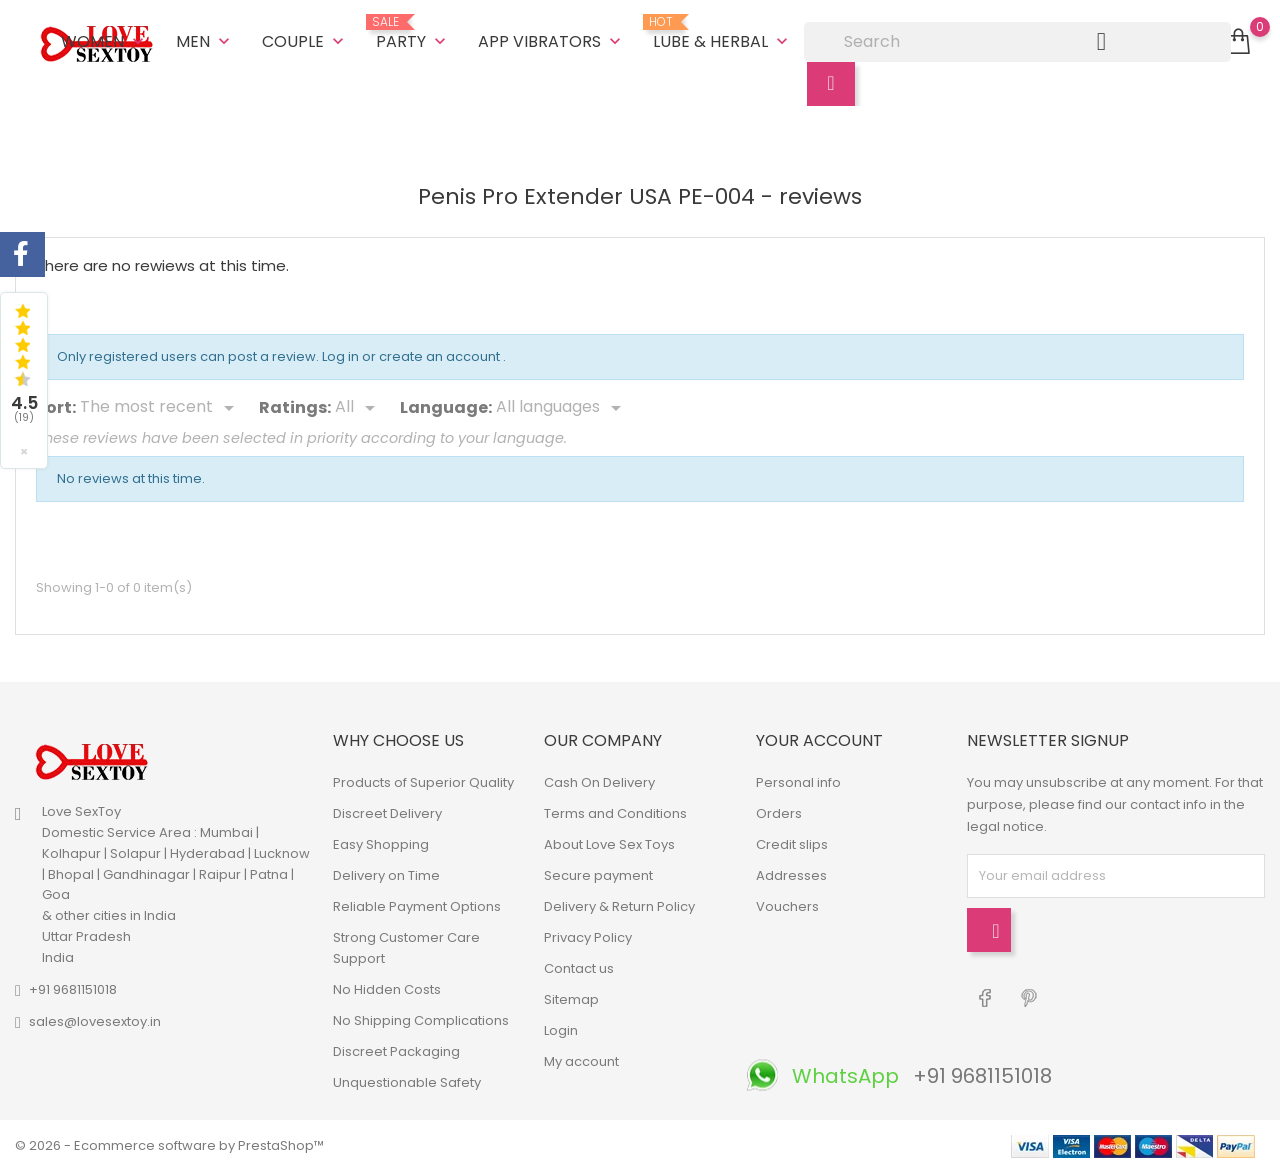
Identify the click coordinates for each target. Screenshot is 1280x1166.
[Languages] (562, 405)
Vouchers (787, 902)
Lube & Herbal (722, 32)
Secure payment (598, 871)
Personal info (798, 778)
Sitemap (571, 995)
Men (205, 39)
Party (413, 32)
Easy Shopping (381, 840)
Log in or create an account (412, 353)
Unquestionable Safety (407, 1078)
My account (581, 1057)
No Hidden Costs (387, 985)
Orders (779, 809)
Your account (819, 737)
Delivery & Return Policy (619, 902)
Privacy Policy (588, 933)
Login (561, 1026)
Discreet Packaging (396, 1047)
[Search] (1017, 40)
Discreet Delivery (387, 809)
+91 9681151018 (73, 985)
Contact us (579, 964)
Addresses (791, 871)
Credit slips (792, 840)
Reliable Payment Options (417, 902)
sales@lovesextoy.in (95, 1017)
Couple (305, 39)
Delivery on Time (386, 871)
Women (104, 39)
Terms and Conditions (615, 809)
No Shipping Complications (421, 1016)
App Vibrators (551, 39)
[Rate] (358, 405)
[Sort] (160, 405)
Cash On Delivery (599, 778)
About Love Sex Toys (609, 840)
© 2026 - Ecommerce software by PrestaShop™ (169, 1140)
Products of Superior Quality (423, 778)
